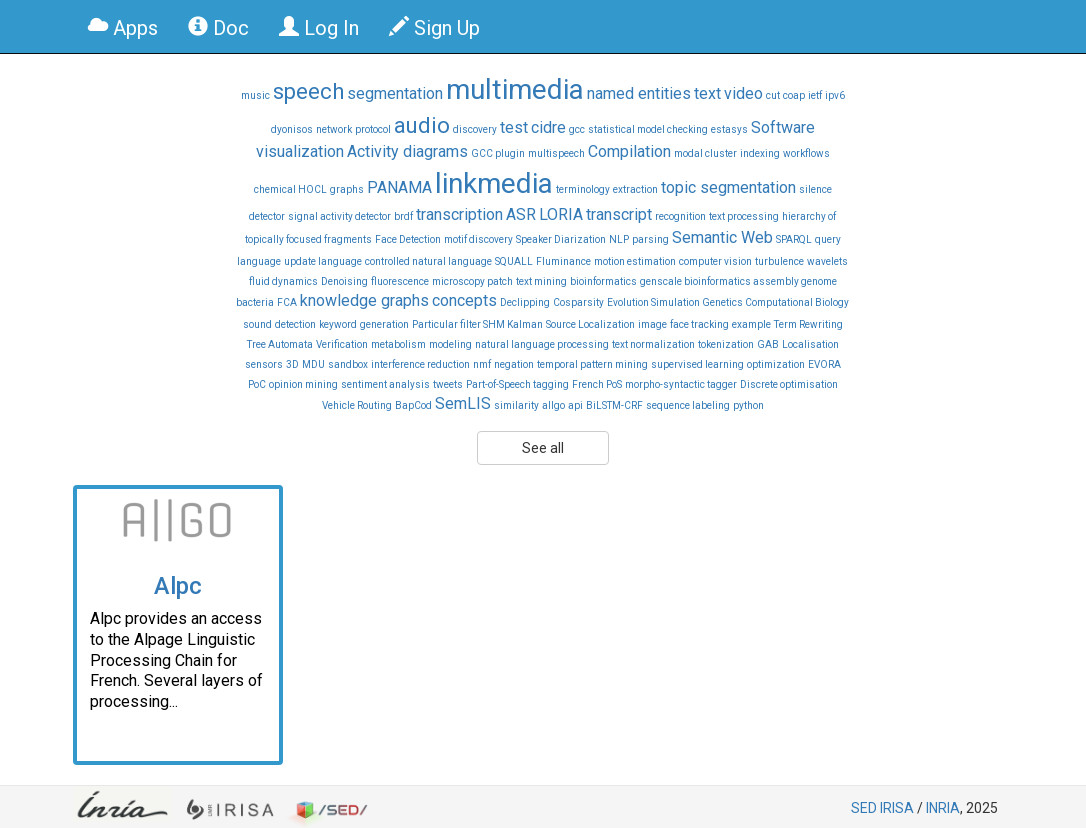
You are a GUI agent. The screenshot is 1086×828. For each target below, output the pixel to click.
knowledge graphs (364, 300)
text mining (541, 281)
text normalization (653, 344)
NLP (619, 239)
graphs (347, 189)
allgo (553, 405)
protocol (373, 129)
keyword (338, 324)
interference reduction (420, 364)
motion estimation (635, 261)
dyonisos (292, 129)
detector (267, 216)
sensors (264, 364)
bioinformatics (603, 281)
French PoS (597, 384)
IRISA (897, 808)
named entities (639, 93)
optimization (776, 364)
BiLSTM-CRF (614, 405)
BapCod (413, 405)
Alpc (178, 586)
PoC (257, 384)
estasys (729, 129)
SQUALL (514, 261)
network (334, 129)
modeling (450, 344)
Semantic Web (722, 237)
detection (295, 324)
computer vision (715, 261)
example (751, 324)
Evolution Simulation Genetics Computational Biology (728, 302)
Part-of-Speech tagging (517, 384)
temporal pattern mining (592, 364)
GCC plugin (498, 153)
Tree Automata (280, 344)
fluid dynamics (283, 281)
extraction (635, 189)
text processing (744, 216)
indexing (760, 153)
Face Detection (408, 239)
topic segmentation (728, 187)
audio (422, 125)
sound (257, 324)
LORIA (561, 214)
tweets (448, 384)
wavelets (827, 261)
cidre (548, 127)
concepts (464, 300)
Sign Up (434, 28)
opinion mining (303, 384)
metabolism (398, 344)
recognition (680, 216)
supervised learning (697, 364)
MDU (313, 364)
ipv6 (835, 95)
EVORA (824, 364)
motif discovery (478, 239)
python (748, 405)
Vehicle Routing (357, 405)
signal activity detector (339, 216)
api (575, 405)
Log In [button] (319, 28)
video (743, 93)
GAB (768, 344)
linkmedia (494, 183)
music (255, 95)
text (707, 93)
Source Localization (590, 324)
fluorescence (400, 281)
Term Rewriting (808, 324)
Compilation (629, 151)
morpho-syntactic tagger (681, 384)
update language (323, 261)
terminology (583, 189)
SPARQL (794, 239)
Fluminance (563, 261)
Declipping (525, 302)
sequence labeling (688, 405)
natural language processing (542, 344)
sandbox (348, 364)
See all (543, 448)
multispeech (556, 153)
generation (384, 324)
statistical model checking (648, 129)
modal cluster (705, 153)
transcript (619, 214)
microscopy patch (472, 281)
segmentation (395, 93)
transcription (459, 214)
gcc (577, 129)
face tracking (699, 324)
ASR (521, 214)
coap (794, 95)
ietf (815, 95)
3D (292, 364)
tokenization (726, 344)
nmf (482, 364)
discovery (475, 129)
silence (815, 189)
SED (864, 808)
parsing (650, 239)
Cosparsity (578, 302)
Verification (342, 344)
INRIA (943, 808)
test (514, 127)
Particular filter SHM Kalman (477, 324)
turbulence (779, 261)
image (652, 324)
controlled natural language (428, 261)
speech (308, 91)
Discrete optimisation (789, 384)
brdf (403, 216)
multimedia (515, 89)
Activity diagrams (407, 151)
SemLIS (463, 403)
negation (514, 364)
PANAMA (399, 187)
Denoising (344, 281)
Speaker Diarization (561, 239)
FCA (287, 302)
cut (773, 95)
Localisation (810, 344)
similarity (516, 405)
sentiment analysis (385, 384)
